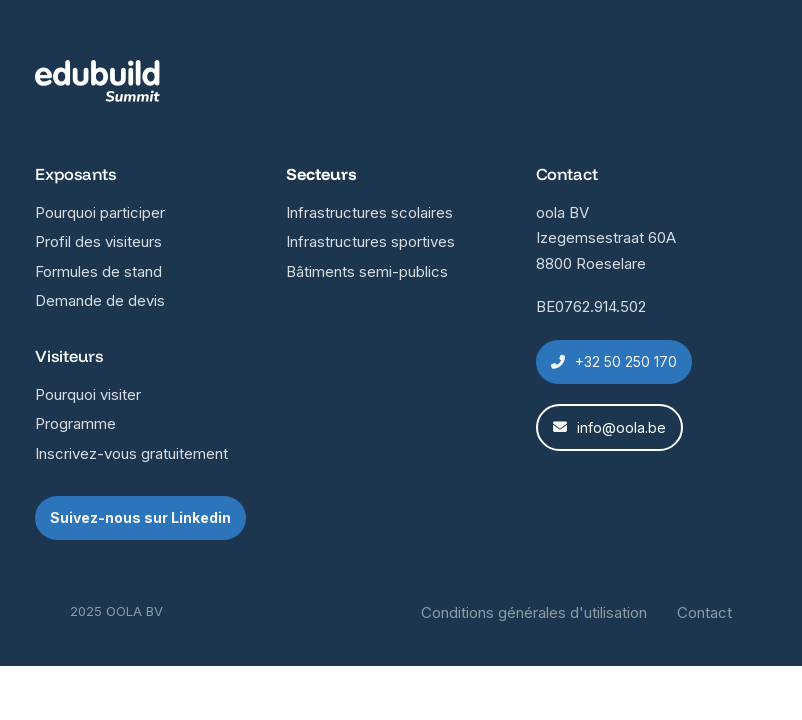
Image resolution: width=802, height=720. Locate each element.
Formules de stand (98, 271)
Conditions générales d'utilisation (534, 612)
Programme (75, 423)
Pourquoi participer (100, 212)
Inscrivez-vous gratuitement (131, 453)
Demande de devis (100, 300)
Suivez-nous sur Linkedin (140, 517)
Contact (704, 612)
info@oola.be (609, 427)
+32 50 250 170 (614, 361)
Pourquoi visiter (88, 394)
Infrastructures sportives (370, 241)
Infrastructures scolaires (369, 212)
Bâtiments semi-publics (367, 271)
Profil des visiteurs (98, 241)
